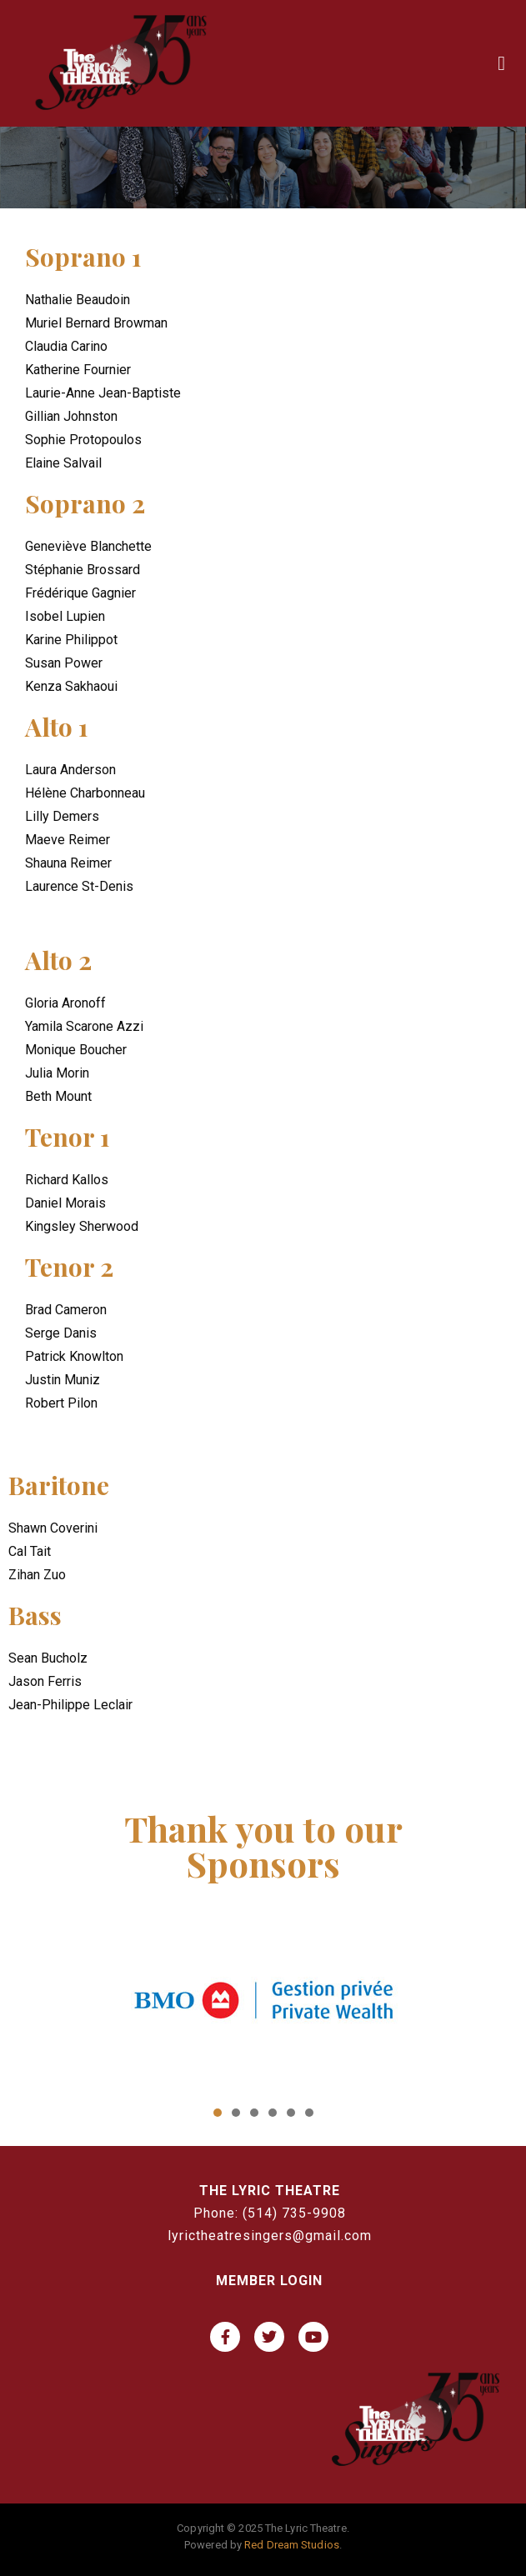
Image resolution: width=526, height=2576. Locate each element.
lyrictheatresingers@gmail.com (270, 2235)
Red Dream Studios (291, 2544)
